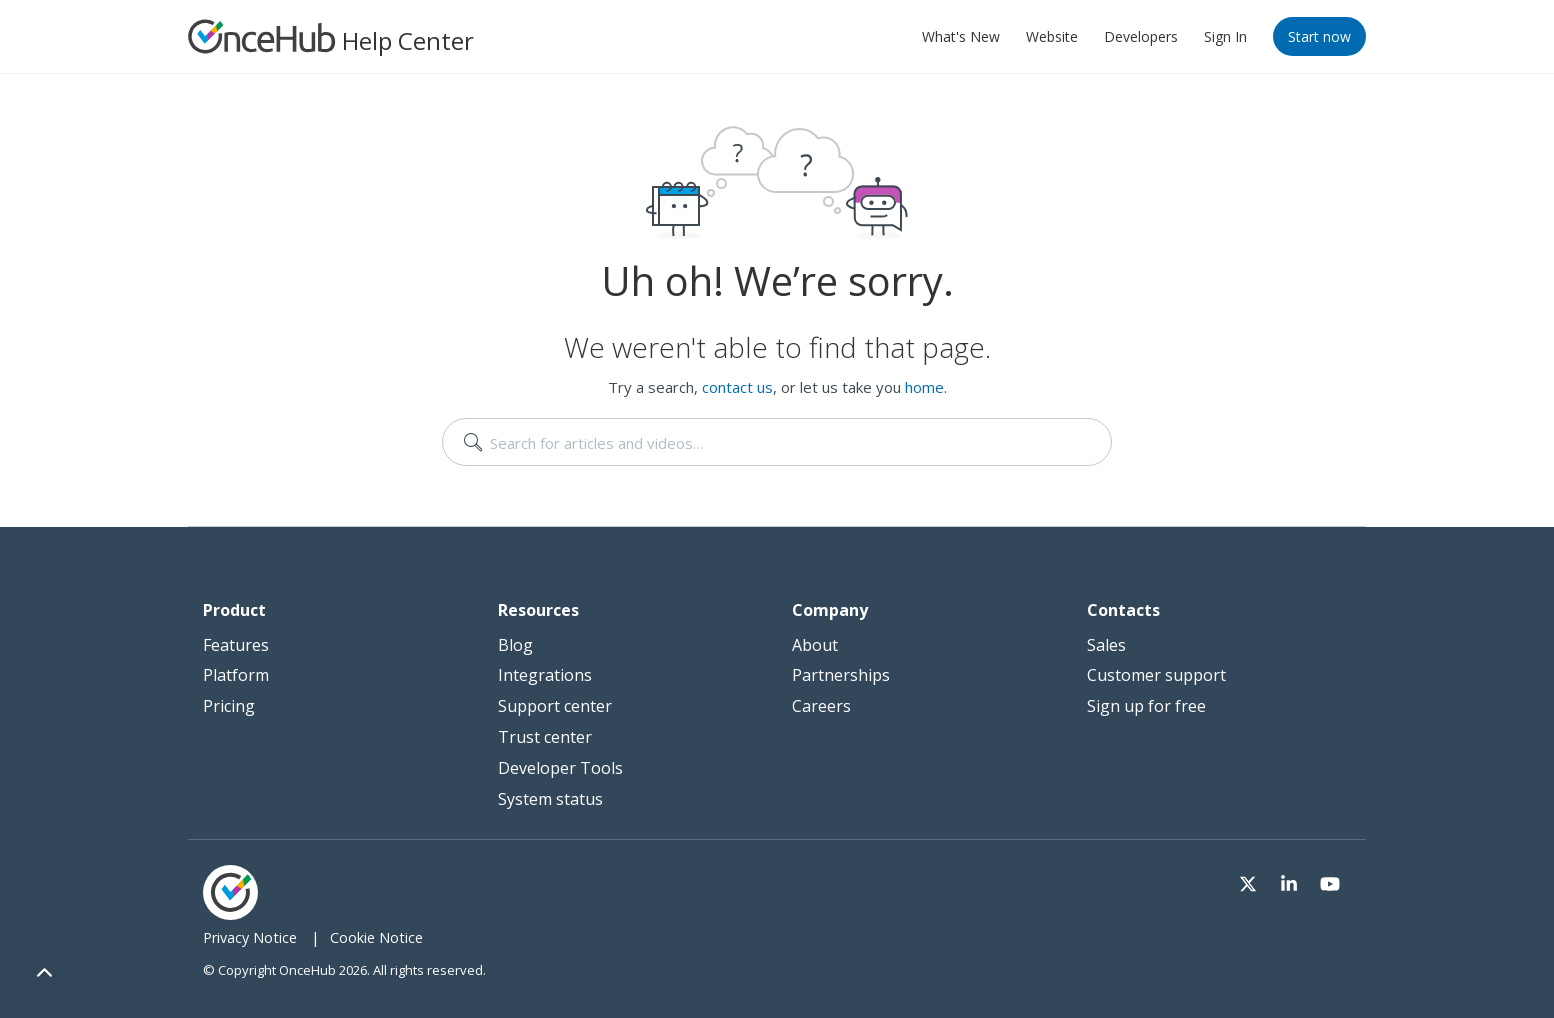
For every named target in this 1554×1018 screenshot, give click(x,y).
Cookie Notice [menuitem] (376, 937)
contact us (737, 387)
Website (1052, 36)
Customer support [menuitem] (1156, 675)
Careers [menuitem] (821, 706)
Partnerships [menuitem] (841, 675)
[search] (777, 442)
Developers (1141, 36)
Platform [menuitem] (236, 675)
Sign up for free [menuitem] (1146, 706)
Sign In (1225, 36)
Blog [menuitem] (515, 645)
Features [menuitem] (236, 645)
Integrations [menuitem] (545, 675)
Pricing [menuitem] (229, 706)
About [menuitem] (815, 645)
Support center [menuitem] (555, 706)
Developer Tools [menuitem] (560, 768)
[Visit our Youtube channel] (1331, 880)
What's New (961, 36)
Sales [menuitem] (1106, 645)
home (924, 387)
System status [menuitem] (550, 799)
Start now (1319, 36)
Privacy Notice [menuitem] (250, 937)
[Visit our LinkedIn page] (1292, 880)
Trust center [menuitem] (545, 737)
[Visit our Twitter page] (1254, 880)
